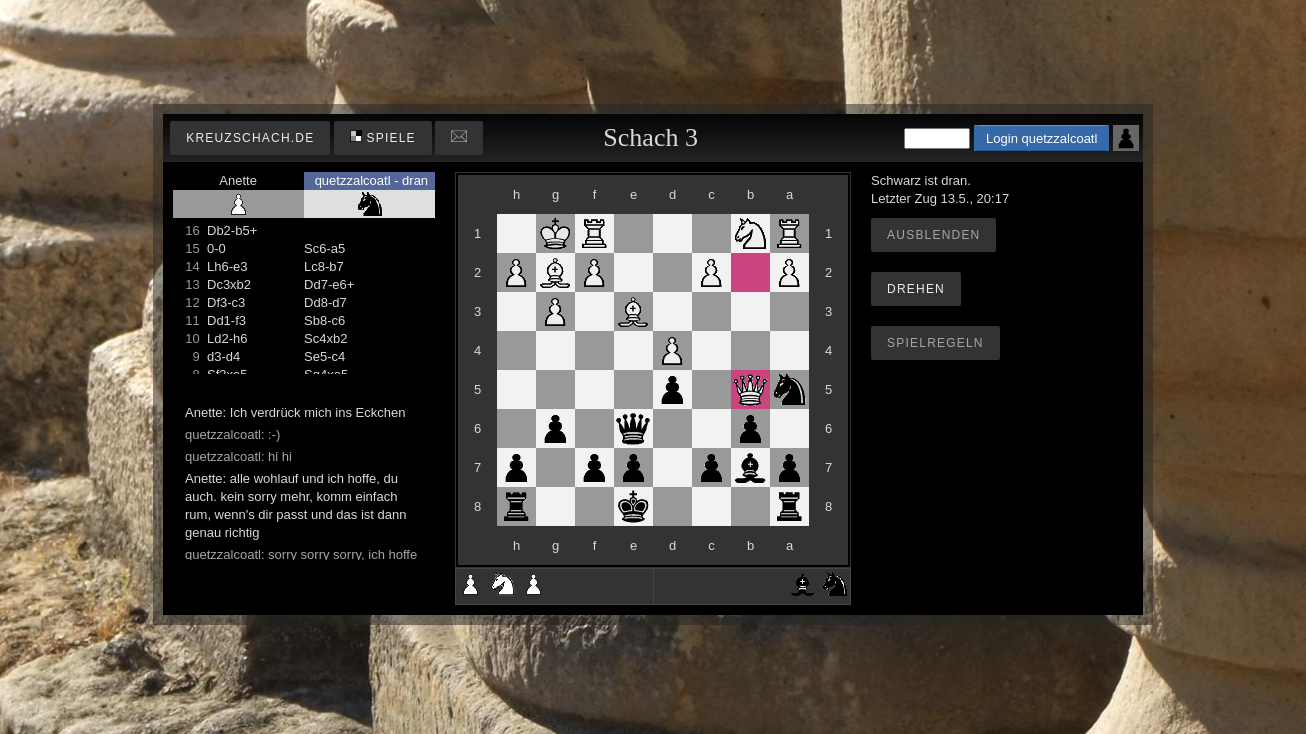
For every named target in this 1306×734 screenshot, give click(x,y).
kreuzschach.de (250, 138)
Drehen (916, 289)
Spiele (383, 137)
